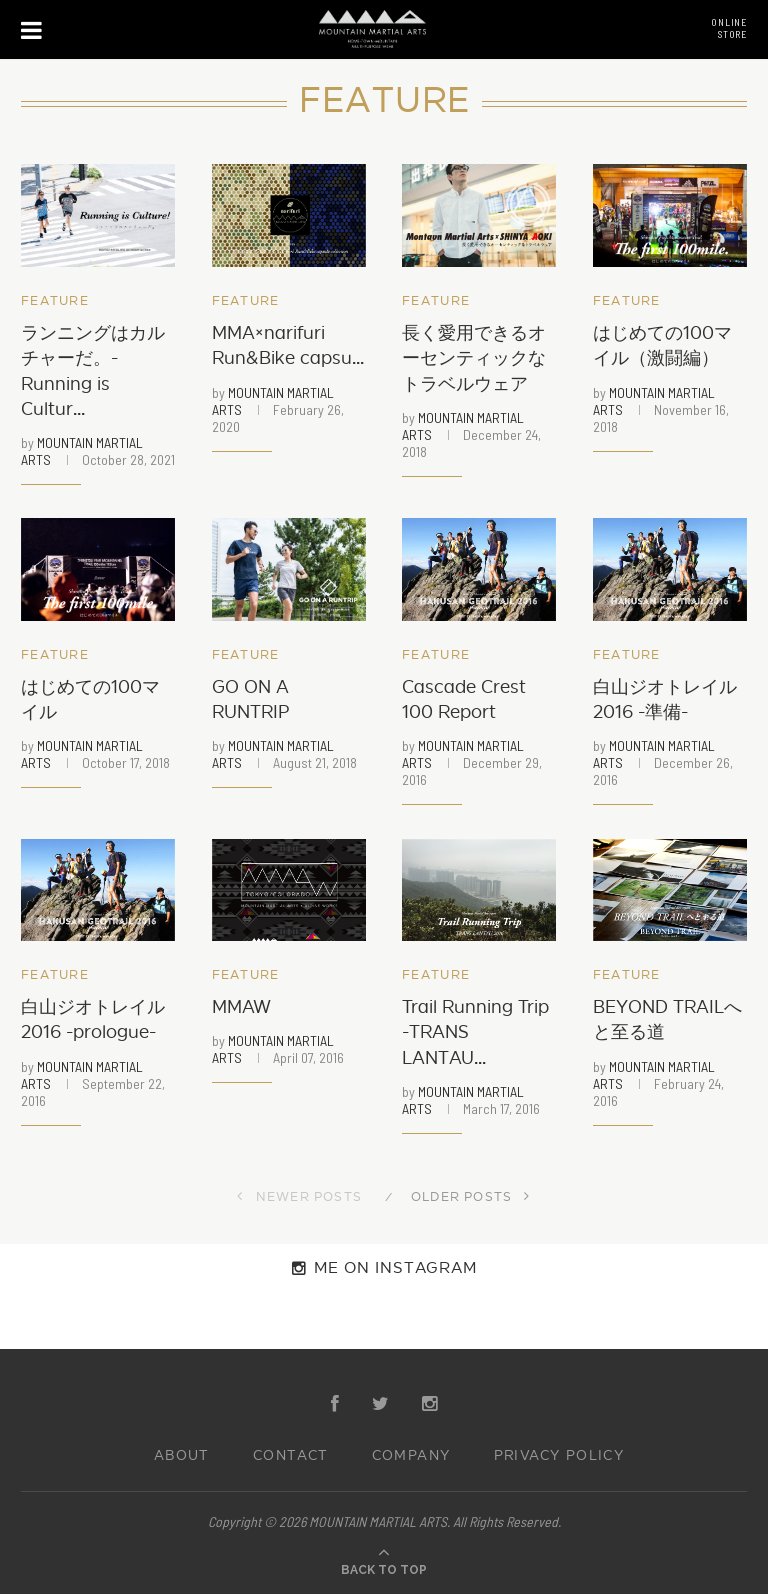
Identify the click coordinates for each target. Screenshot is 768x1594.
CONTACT (291, 1456)
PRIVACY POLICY (559, 1456)
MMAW (241, 1007)
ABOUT (182, 1456)
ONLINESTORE (729, 28)
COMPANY (411, 1456)
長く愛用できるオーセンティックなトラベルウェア (474, 358)
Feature (55, 301)
